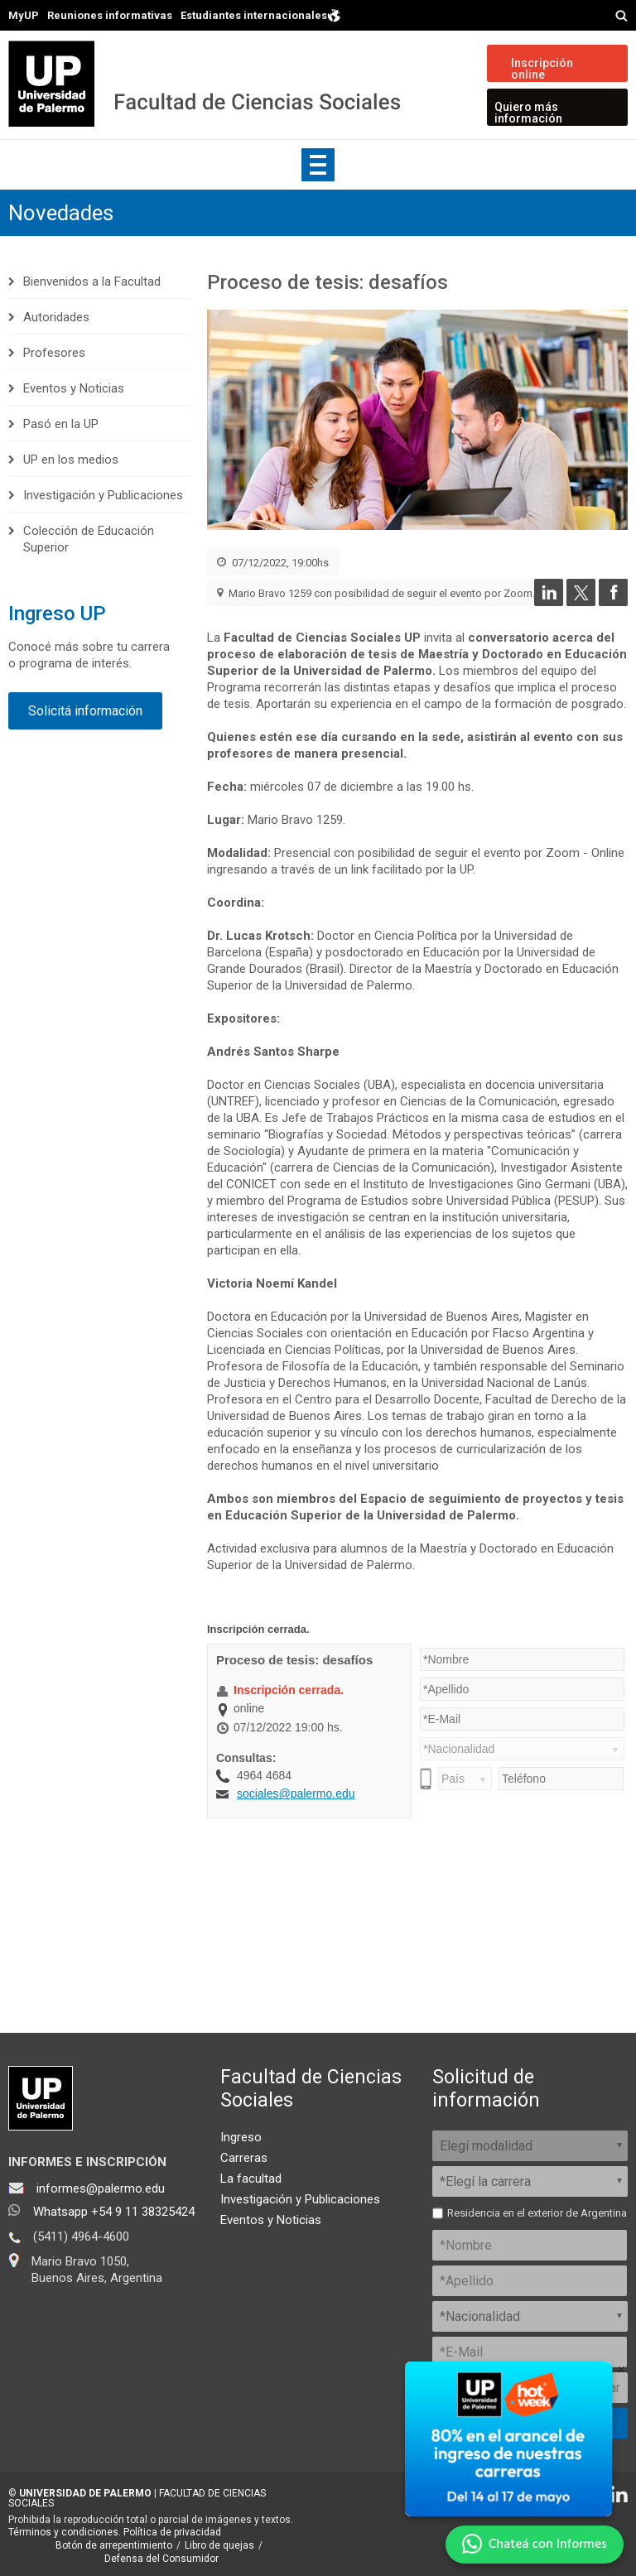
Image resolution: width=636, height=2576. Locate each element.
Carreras (243, 2157)
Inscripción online (542, 68)
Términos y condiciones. (64, 2532)
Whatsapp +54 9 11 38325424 (114, 2211)
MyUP (23, 15)
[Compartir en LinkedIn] (548, 602)
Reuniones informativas (109, 15)
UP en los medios (70, 459)
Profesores (54, 352)
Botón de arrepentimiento (113, 2545)
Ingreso (241, 2137)
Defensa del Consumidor (161, 2558)
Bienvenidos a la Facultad (92, 281)
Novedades (60, 212)
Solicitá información (85, 711)
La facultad (251, 2178)
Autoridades (56, 317)
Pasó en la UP (61, 423)
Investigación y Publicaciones (103, 495)
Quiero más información (528, 112)
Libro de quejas (219, 2545)
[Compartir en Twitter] (580, 602)
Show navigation (318, 164)
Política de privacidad (172, 2532)
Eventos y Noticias (73, 388)
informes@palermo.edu (100, 2188)
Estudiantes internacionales (261, 14)
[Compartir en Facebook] (613, 602)
